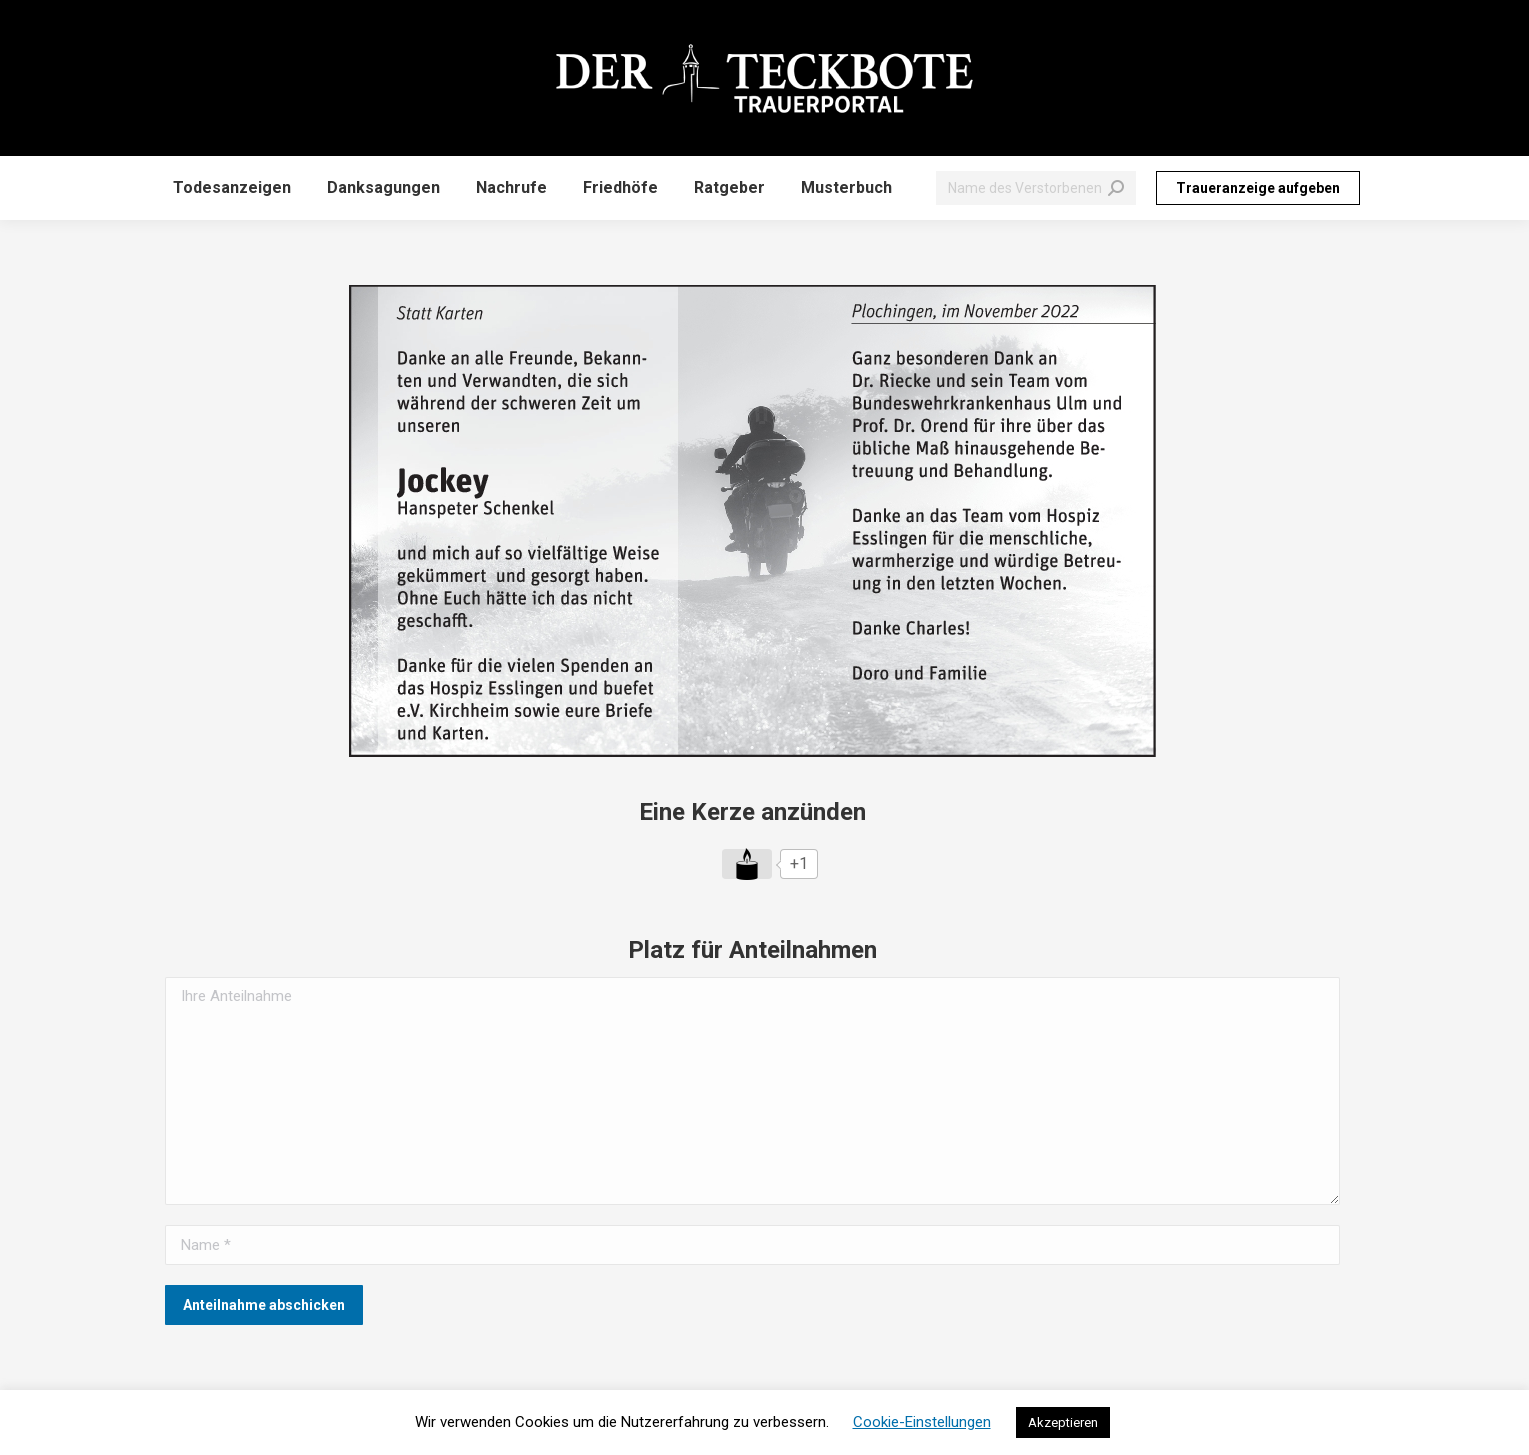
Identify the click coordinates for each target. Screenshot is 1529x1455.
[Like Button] (747, 864)
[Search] (1036, 188)
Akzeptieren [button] (1063, 1422)
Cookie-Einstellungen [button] (922, 1422)
